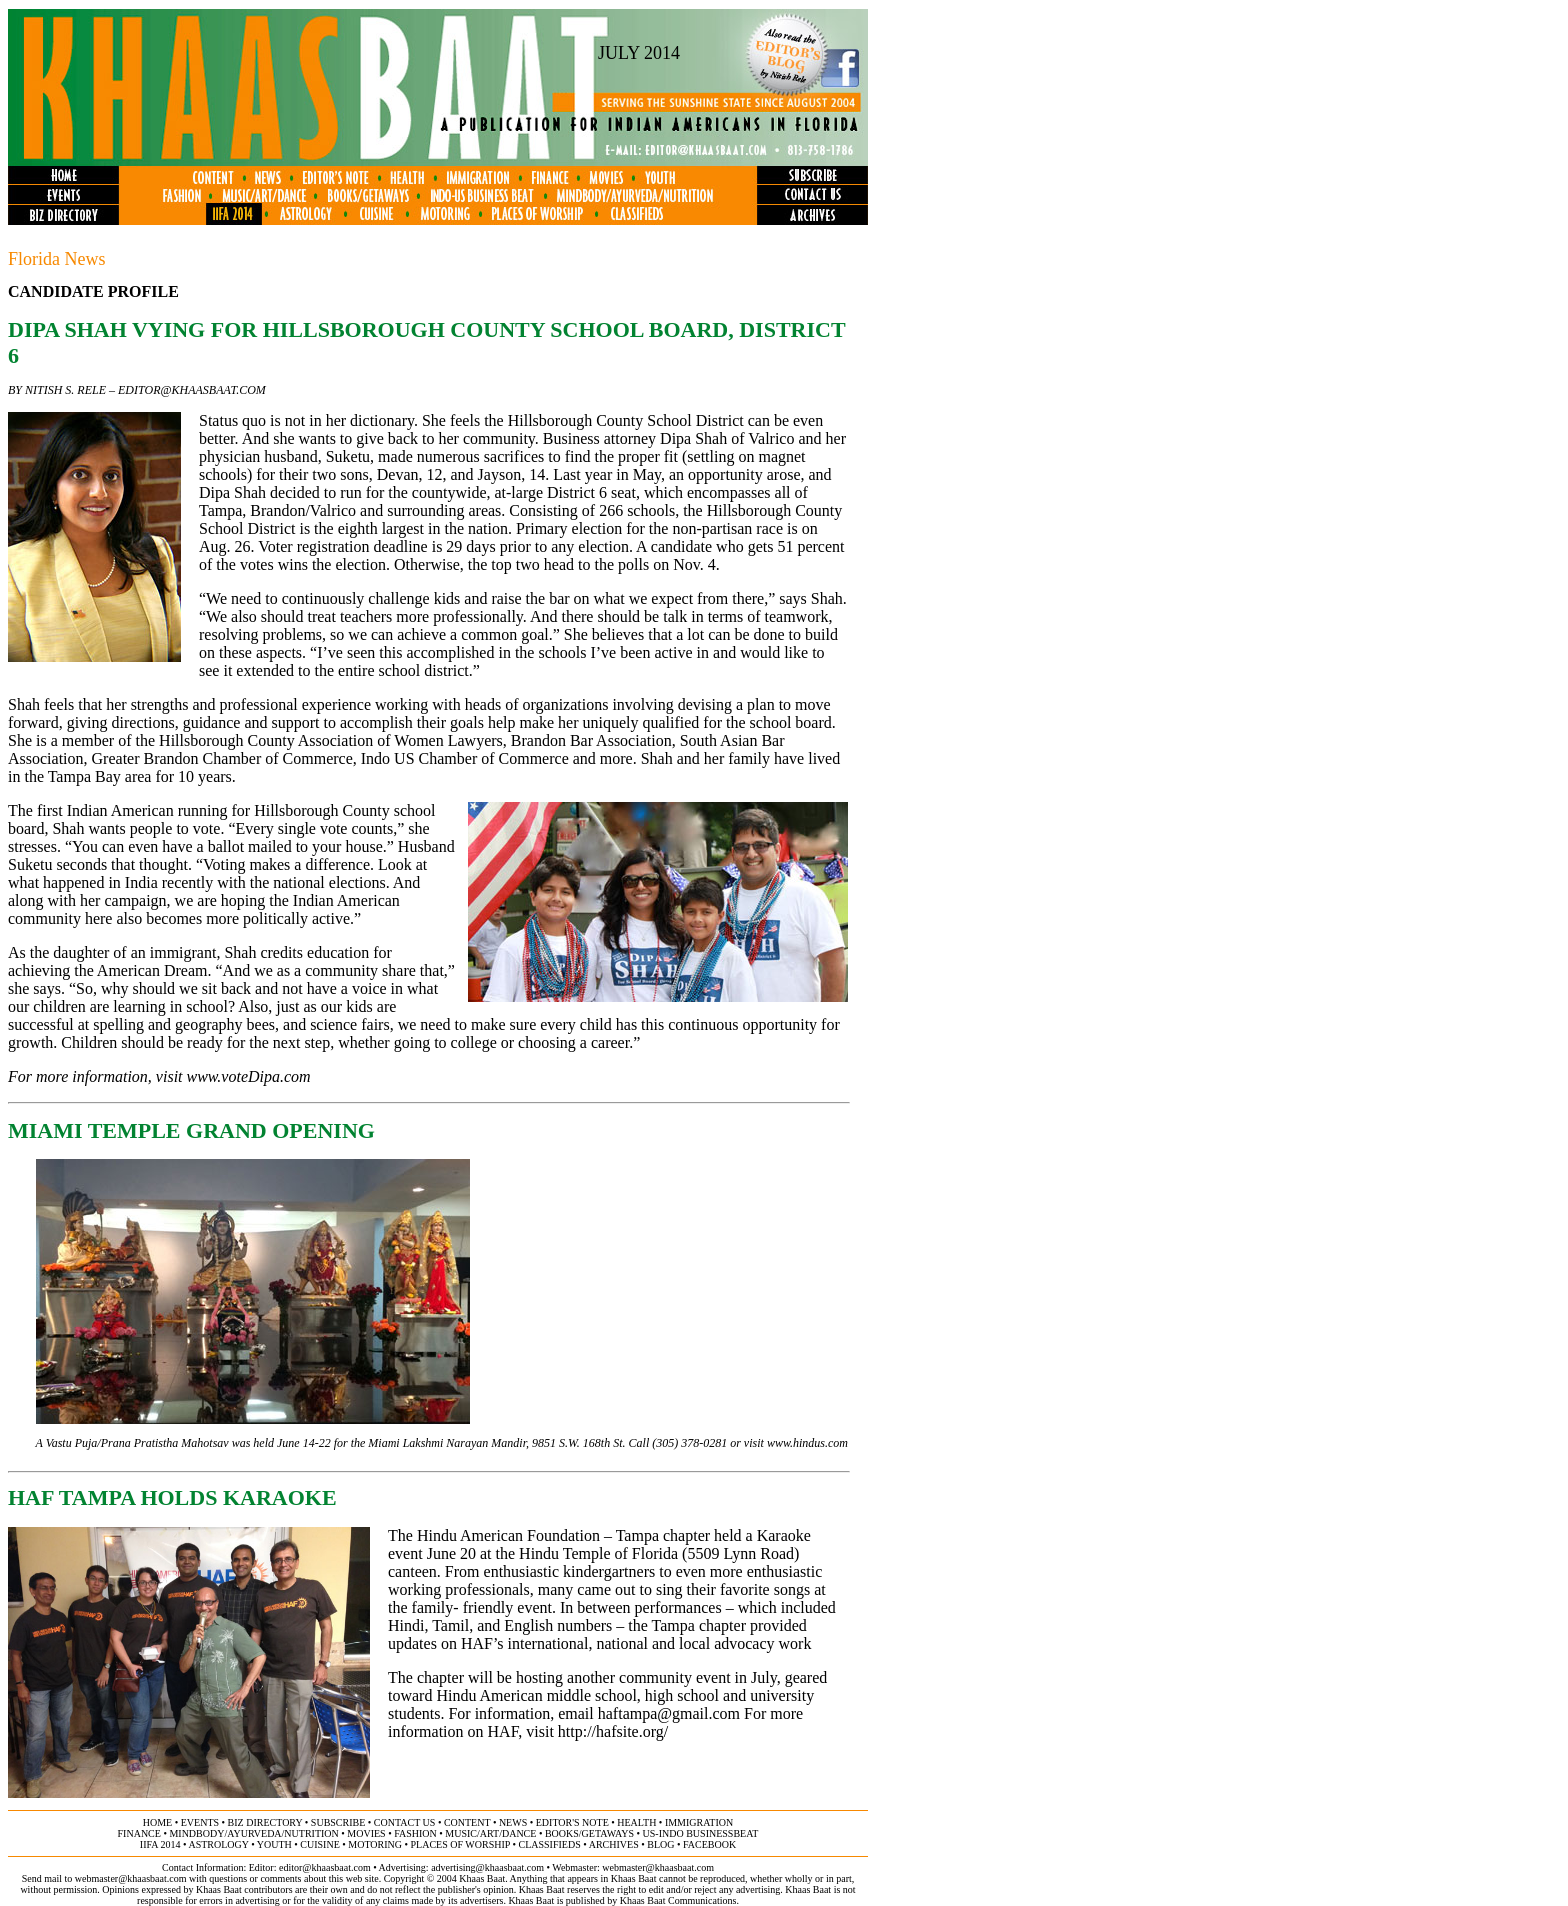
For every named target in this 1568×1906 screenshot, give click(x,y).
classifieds (550, 1844)
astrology (218, 1844)
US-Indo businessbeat (701, 1833)
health (636, 1822)
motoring (375, 1844)
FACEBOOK (709, 1844)
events (200, 1822)
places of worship (460, 1844)
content (467, 1822)
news (513, 1822)
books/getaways (589, 1833)
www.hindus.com (807, 1443)
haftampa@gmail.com (669, 1713)
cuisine (319, 1844)
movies (366, 1833)
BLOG (660, 1844)
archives (614, 1844)
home (157, 1822)
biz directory (265, 1822)
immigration (699, 1822)
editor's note (572, 1822)
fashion (415, 1833)
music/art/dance (490, 1833)
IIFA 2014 (160, 1844)
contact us (405, 1822)
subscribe (338, 1822)
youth (274, 1844)
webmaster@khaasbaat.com (658, 1867)
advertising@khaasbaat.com (487, 1867)
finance (139, 1833)
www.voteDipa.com (249, 1076)
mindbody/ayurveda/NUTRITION (253, 1833)
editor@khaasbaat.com (192, 390)
